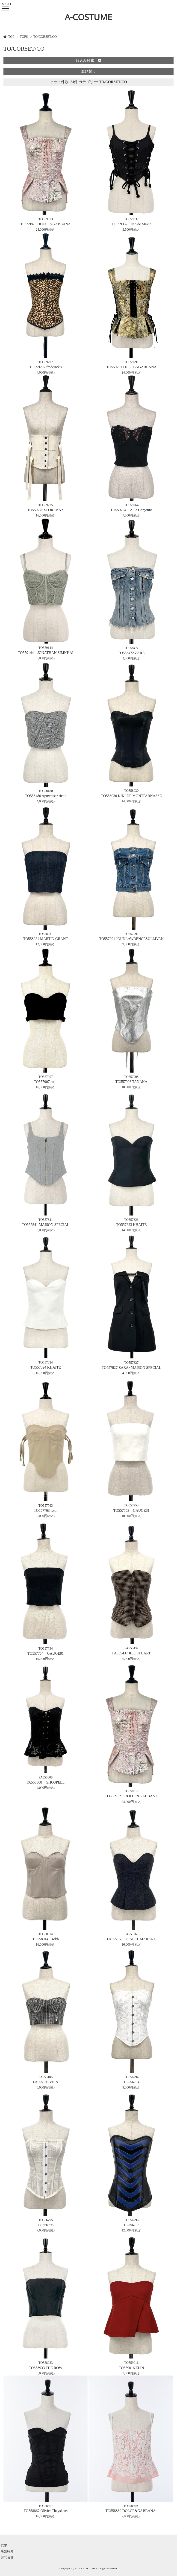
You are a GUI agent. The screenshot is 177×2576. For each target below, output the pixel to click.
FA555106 (46, 2077)
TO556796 (131, 2220)
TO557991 (131, 934)
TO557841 (45, 1219)
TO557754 (45, 1648)
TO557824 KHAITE (45, 1367)
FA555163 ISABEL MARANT (131, 1939)
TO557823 (131, 1219)
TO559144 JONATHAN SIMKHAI (45, 653)
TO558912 (131, 1791)
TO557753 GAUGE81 (131, 1510)
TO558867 (45, 2506)
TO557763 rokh (45, 1510)
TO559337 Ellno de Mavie (131, 224)
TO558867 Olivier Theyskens (46, 2511)
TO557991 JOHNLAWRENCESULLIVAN (131, 939)
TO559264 (131, 505)
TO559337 (131, 219)
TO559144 (45, 648)
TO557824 (45, 1362)
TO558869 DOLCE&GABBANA (130, 2511)
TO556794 (131, 2077)
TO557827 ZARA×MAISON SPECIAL (131, 1367)
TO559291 (131, 362)
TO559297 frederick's (46, 367)
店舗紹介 (7, 2551)
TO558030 (131, 790)
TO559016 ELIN (131, 2368)
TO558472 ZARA (131, 653)
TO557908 (131, 1077)
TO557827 (131, 1362)
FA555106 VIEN (45, 2082)
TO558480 (45, 791)
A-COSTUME (88, 17)
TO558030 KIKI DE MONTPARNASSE (131, 796)
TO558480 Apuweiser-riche (45, 796)
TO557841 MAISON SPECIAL (45, 1225)
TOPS (24, 36)
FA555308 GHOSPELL (46, 1782)
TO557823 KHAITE (131, 1225)
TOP (11, 36)
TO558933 (45, 2362)
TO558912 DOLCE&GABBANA (131, 1796)
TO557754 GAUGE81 (45, 1653)
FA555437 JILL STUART (131, 1653)
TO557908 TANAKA (131, 1082)
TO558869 (130, 2506)
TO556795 (45, 2220)
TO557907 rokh (45, 1082)
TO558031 (45, 934)
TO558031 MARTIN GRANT (45, 939)
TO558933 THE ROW (45, 2368)
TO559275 (45, 505)
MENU (6, 8)
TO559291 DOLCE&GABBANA (131, 367)
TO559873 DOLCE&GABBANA (46, 224)
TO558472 (131, 648)
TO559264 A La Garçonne (131, 510)
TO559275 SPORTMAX (45, 510)
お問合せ (7, 2557)
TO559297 (45, 362)
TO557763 (45, 1505)
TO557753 (131, 1505)
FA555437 (131, 1648)
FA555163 (131, 1934)
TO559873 (45, 219)
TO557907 (45, 1077)
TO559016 (131, 2362)
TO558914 (45, 1934)
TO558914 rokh (45, 1939)
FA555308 (46, 1777)
